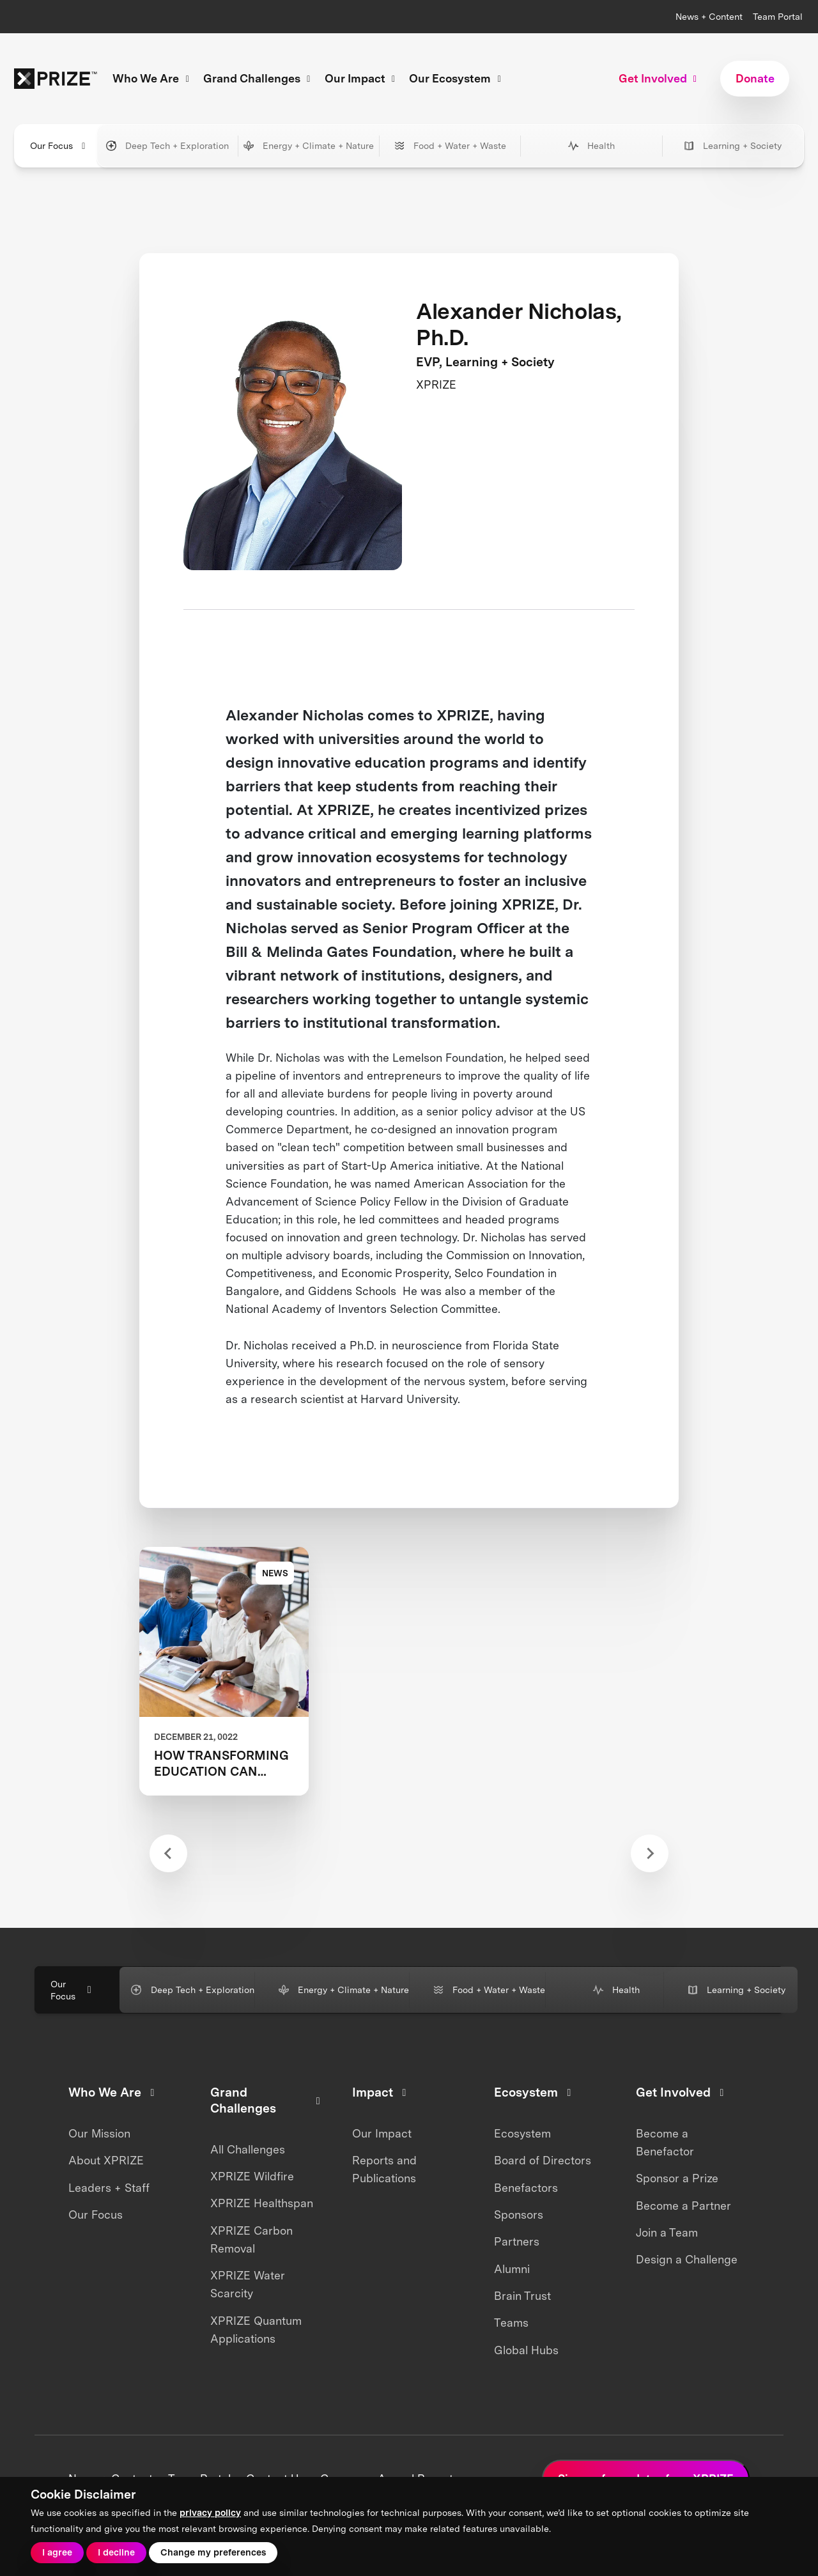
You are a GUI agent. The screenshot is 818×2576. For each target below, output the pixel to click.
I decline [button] (116, 2552)
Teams (511, 2322)
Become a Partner (683, 2205)
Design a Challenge (686, 2259)
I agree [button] (57, 2552)
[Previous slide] (168, 1853)
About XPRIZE (106, 2160)
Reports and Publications (384, 2169)
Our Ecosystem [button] (457, 78)
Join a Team (667, 2232)
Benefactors (526, 2187)
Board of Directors (542, 2160)
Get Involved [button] (660, 78)
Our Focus (95, 2214)
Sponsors (518, 2214)
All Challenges (247, 2149)
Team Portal (778, 16)
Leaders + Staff (109, 2187)
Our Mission (99, 2133)
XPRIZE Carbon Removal (251, 2239)
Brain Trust (522, 2295)
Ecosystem (522, 2133)
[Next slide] (649, 1853)
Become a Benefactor (665, 2142)
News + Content (709, 16)
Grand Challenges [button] (258, 78)
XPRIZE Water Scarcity (247, 2284)
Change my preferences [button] (213, 2552)
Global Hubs (526, 2350)
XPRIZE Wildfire (252, 2176)
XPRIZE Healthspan (261, 2203)
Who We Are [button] (152, 78)
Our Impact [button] (362, 78)
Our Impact (382, 2133)
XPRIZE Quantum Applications (256, 2329)
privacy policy (210, 2512)
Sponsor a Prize (677, 2178)
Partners (516, 2241)
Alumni (512, 2269)
